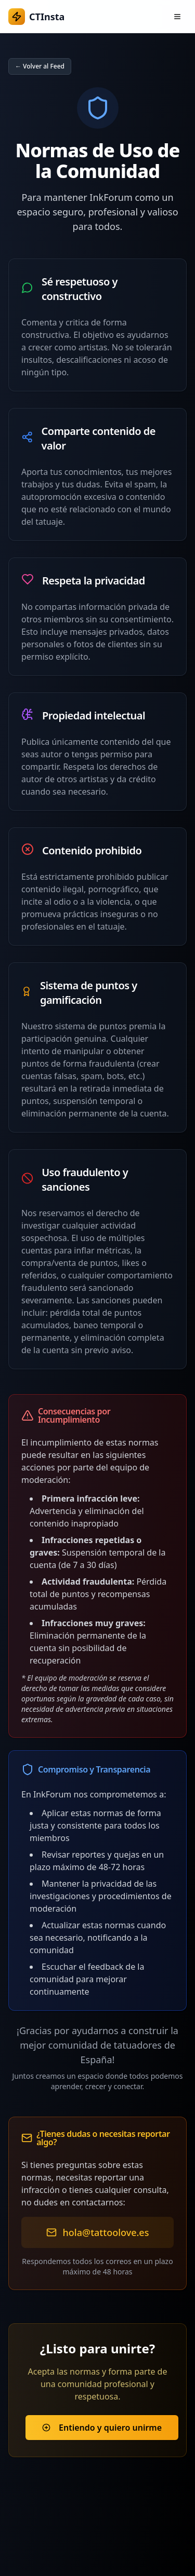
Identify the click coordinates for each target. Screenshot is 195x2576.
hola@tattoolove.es (106, 2232)
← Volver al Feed (39, 66)
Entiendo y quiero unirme (102, 2427)
